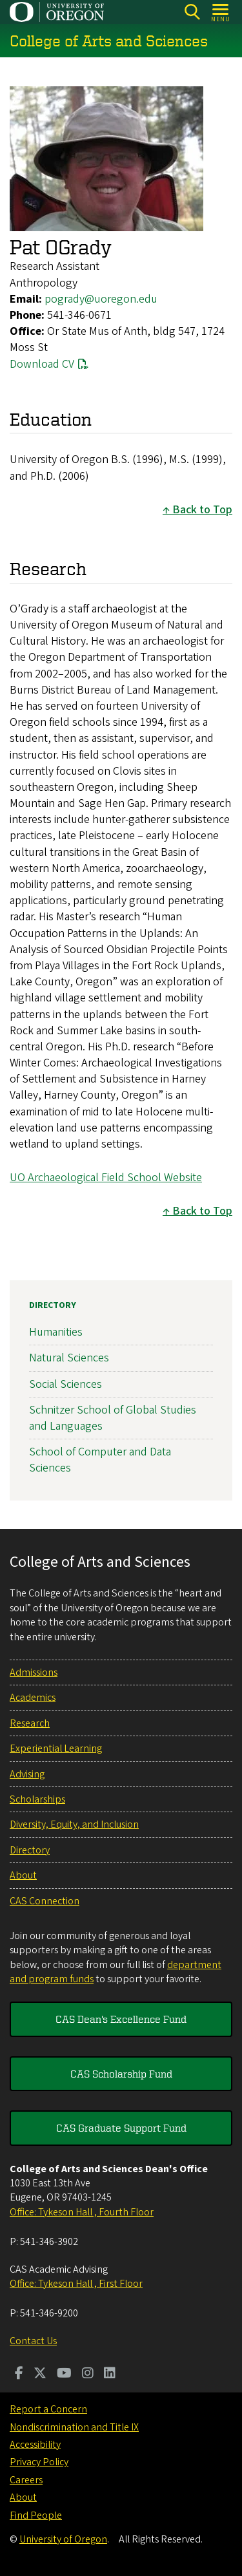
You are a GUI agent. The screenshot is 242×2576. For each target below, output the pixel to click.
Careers (26, 2480)
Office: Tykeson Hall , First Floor (76, 2284)
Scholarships (37, 1799)
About (23, 1875)
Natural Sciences (69, 1358)
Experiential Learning (56, 1748)
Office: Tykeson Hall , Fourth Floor (82, 2212)
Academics (32, 1697)
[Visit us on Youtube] (64, 2374)
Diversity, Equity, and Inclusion (74, 1824)
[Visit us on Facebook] (19, 2374)
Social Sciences (65, 1384)
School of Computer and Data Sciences (100, 1460)
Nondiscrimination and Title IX (74, 2427)
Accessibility (35, 2445)
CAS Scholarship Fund (121, 2073)
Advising (27, 1774)
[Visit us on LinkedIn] (110, 2374)
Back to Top (202, 510)
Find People (36, 2515)
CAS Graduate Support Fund (121, 2128)
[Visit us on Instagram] (88, 2374)
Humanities (56, 1332)
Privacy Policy (39, 2462)
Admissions (33, 1672)
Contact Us (33, 2341)
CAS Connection (44, 1901)
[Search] (192, 12)
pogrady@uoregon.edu (101, 299)
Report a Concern (48, 2409)
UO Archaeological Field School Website (106, 1178)
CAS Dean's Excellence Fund (121, 2019)
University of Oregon (63, 2539)
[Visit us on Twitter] (40, 2374)
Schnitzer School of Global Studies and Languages (112, 1417)
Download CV (42, 363)
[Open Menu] (221, 12)
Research (30, 1723)
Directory (52, 1305)
